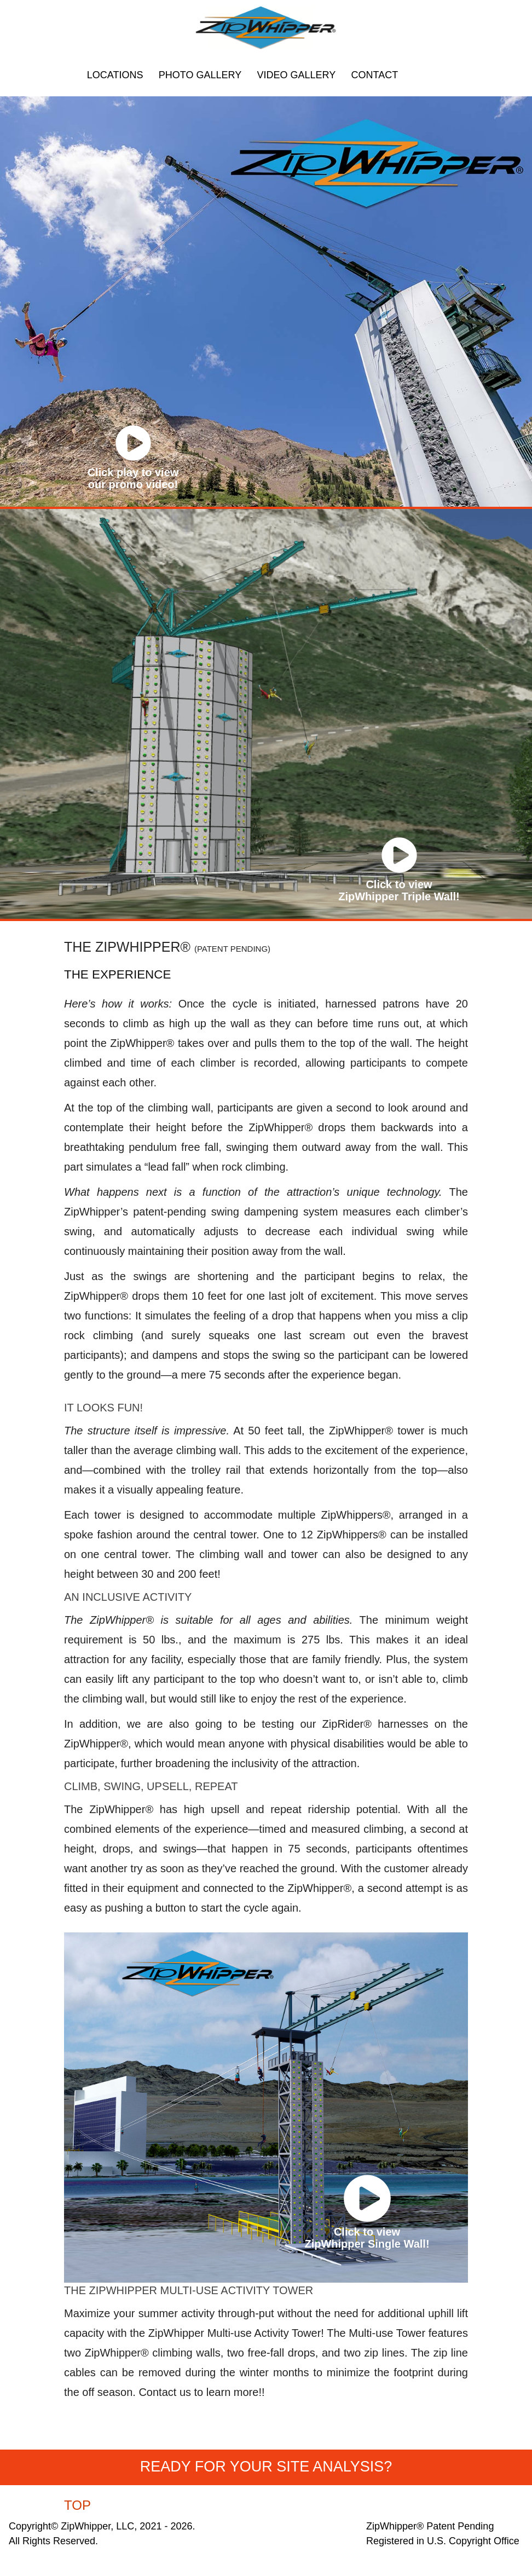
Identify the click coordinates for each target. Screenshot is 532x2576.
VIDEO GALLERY (296, 75)
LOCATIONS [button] (115, 75)
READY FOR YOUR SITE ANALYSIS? (266, 2466)
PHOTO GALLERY (200, 75)
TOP (77, 2505)
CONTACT (374, 75)
